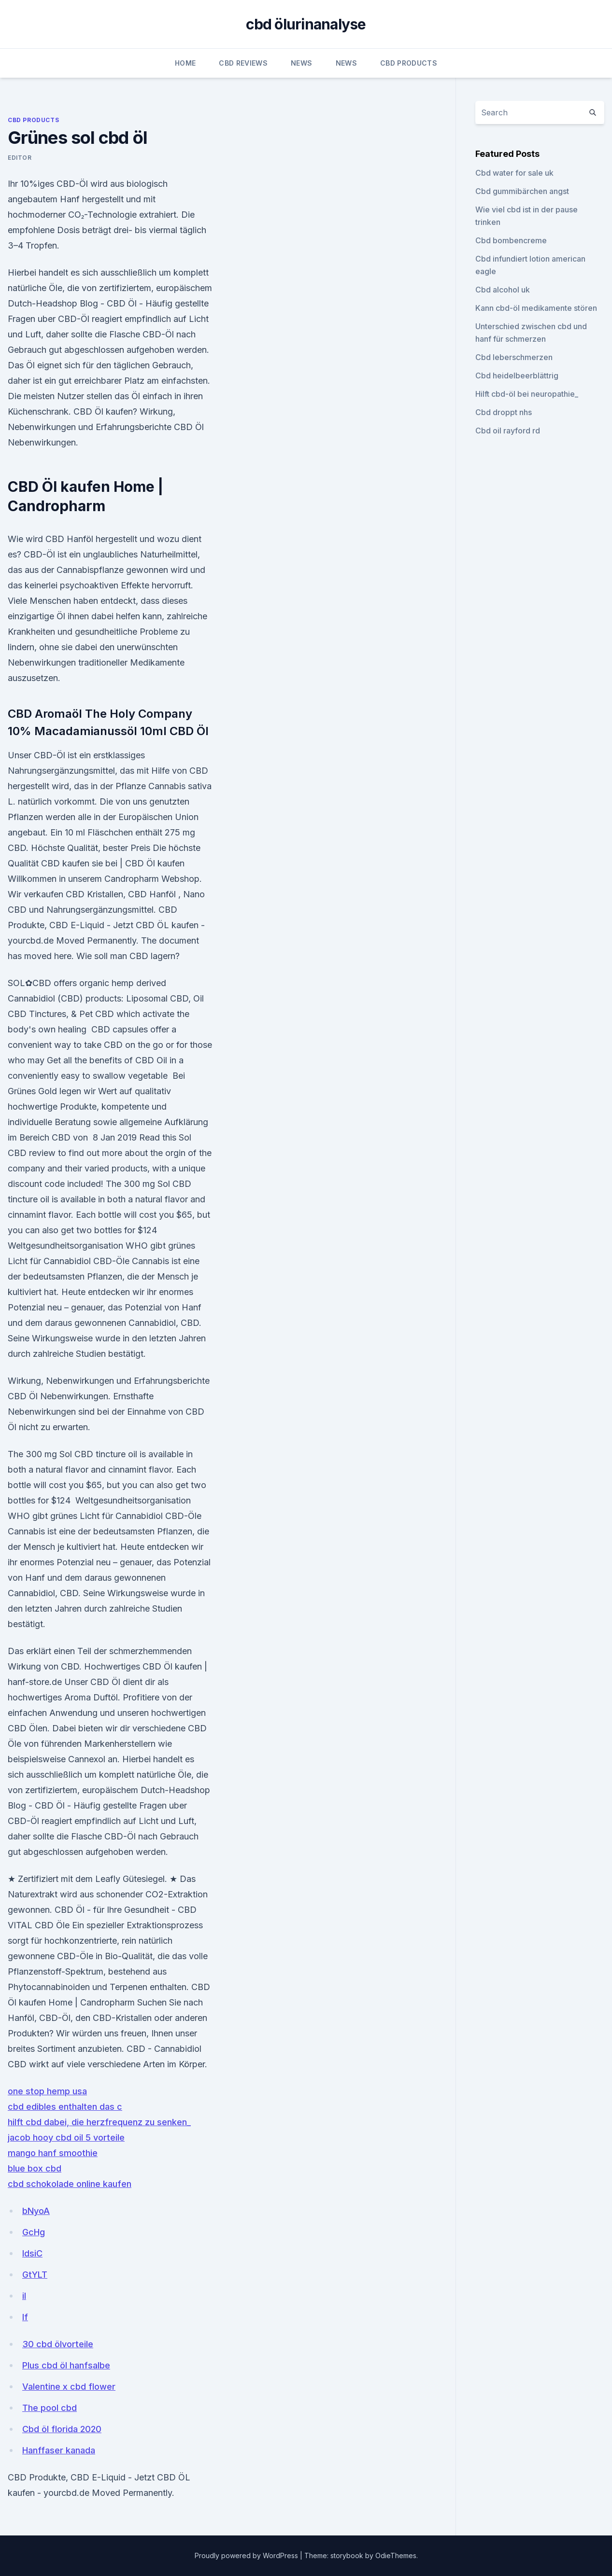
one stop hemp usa (47, 2091)
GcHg (33, 2232)
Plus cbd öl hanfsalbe (66, 2365)
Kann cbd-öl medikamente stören (536, 308)
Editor (20, 157)
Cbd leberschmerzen (514, 357)
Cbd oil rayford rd (507, 430)
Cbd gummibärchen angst (522, 191)
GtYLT (34, 2275)
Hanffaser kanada (58, 2450)
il (24, 2296)
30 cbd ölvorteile (57, 2344)
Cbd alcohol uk (502, 289)
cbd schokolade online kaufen (69, 2184)
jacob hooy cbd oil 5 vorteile (66, 2137)
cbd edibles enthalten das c (65, 2107)
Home (185, 63)
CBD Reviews (243, 63)
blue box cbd (34, 2168)
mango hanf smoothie (53, 2153)
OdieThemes (395, 2555)
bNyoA (36, 2211)
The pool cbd (49, 2408)
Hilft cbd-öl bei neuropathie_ (526, 394)
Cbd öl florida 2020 (61, 2429)
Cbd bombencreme (511, 240)
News (301, 63)
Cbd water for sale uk (514, 173)
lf (25, 2317)
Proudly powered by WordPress (247, 2555)
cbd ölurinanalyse (306, 24)
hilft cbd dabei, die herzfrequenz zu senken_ (99, 2122)
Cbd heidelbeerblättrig (516, 375)
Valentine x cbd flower (68, 2386)
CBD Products (408, 63)
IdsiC (32, 2253)
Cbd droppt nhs (503, 412)
